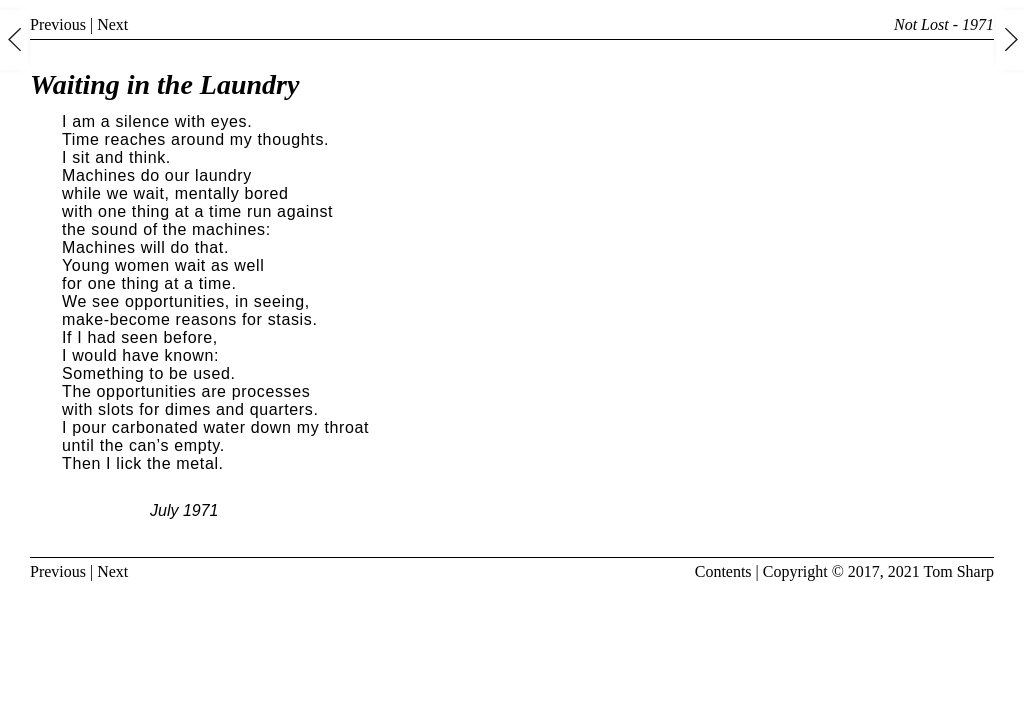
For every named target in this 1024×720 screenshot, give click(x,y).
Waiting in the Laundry (164, 84)
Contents (723, 571)
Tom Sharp (959, 571)
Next (112, 24)
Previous (58, 24)
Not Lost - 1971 (944, 24)
